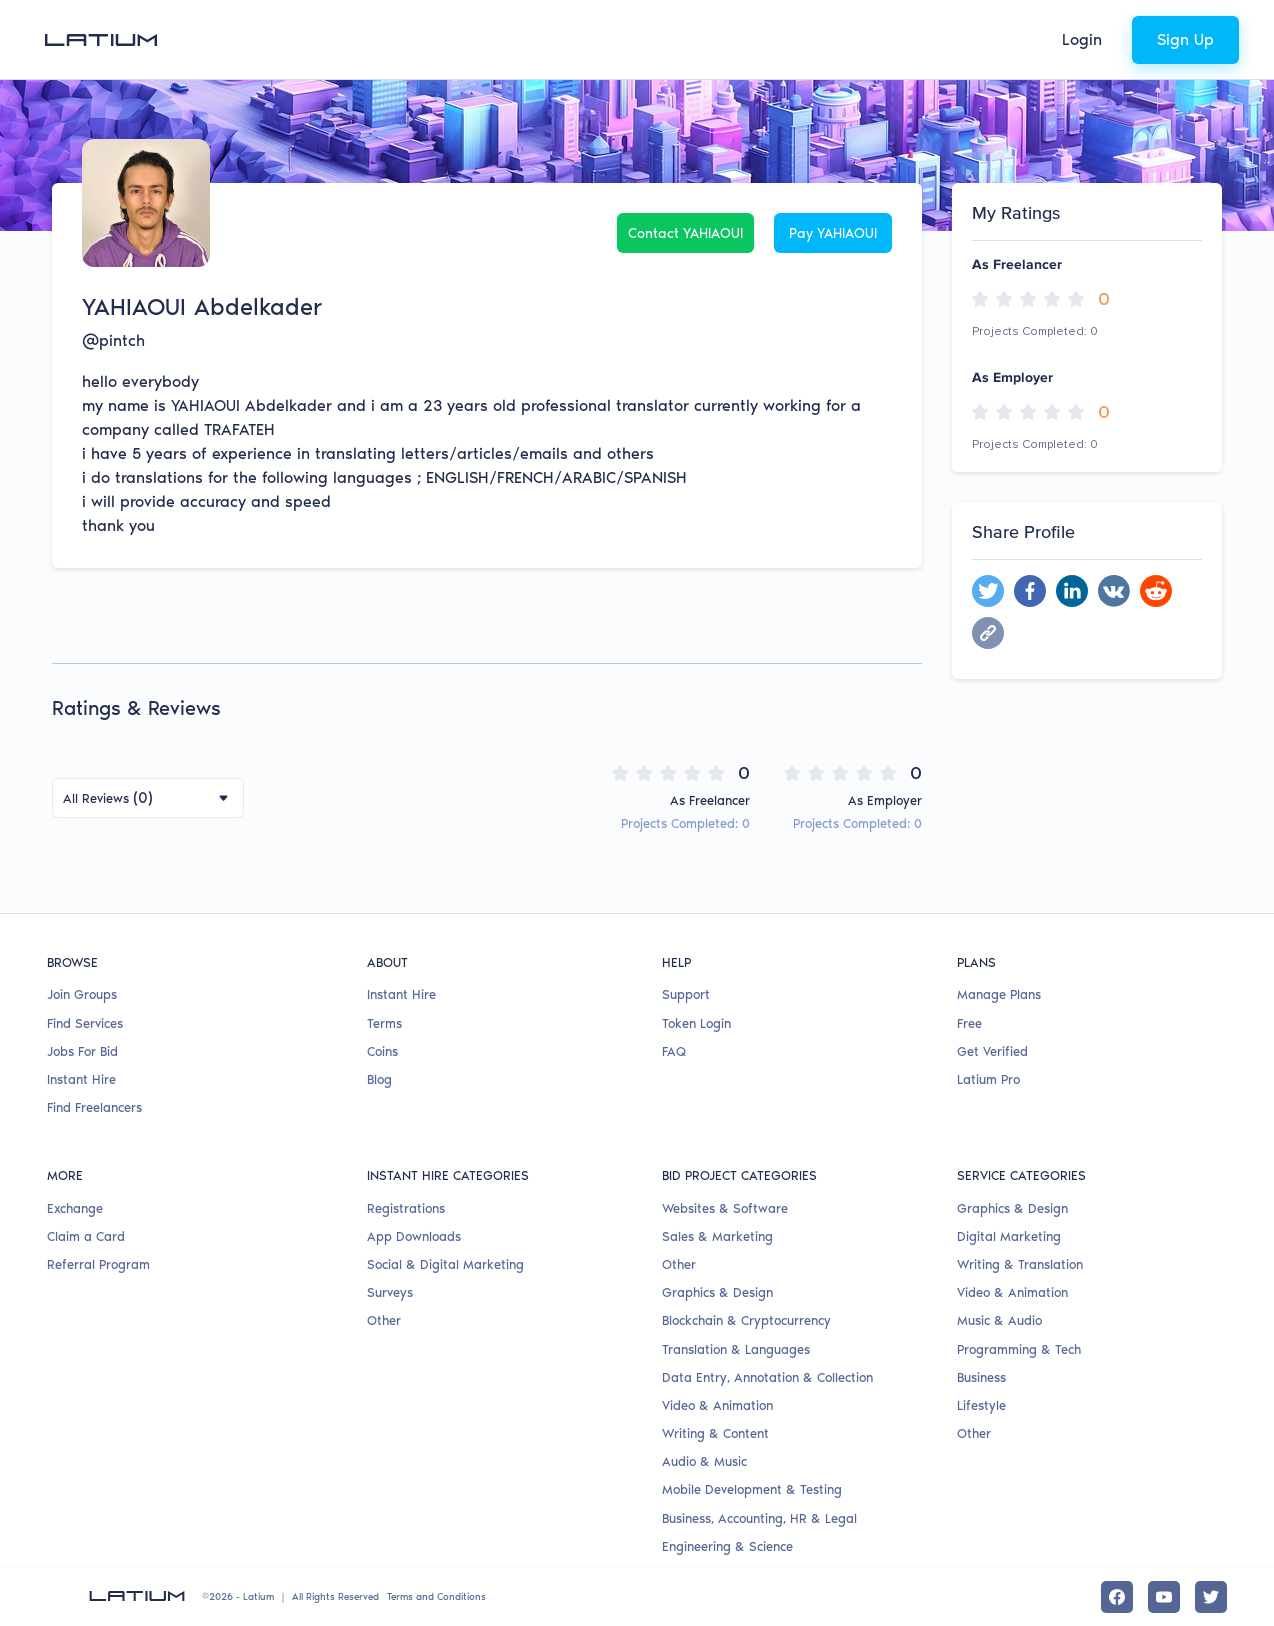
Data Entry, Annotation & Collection (767, 1377)
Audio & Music (704, 1461)
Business (981, 1377)
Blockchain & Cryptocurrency (746, 1320)
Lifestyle (981, 1405)
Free (969, 1023)
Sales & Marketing (717, 1236)
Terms (384, 1023)
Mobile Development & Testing (752, 1489)
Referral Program (98, 1264)
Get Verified (992, 1051)
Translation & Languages (736, 1349)
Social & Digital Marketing (445, 1264)
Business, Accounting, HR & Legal (759, 1518)
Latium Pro (988, 1079)
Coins (382, 1051)
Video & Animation (717, 1405)
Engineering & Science (727, 1546)
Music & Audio (999, 1320)
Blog (379, 1079)
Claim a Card (86, 1236)
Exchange (75, 1208)
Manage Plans (999, 994)
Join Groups (82, 994)
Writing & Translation (1020, 1264)
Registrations (406, 1208)
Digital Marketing (1009, 1236)
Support (686, 994)
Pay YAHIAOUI (833, 233)
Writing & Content (715, 1433)
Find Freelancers (94, 1107)
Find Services (85, 1023)
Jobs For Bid (82, 1051)
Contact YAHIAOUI (685, 233)
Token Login (696, 1023)
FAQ (674, 1051)
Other (384, 1320)
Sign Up (1185, 39)
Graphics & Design (717, 1292)
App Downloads (414, 1236)
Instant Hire (81, 1079)
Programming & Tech (1019, 1349)
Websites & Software (725, 1208)
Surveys (390, 1292)
